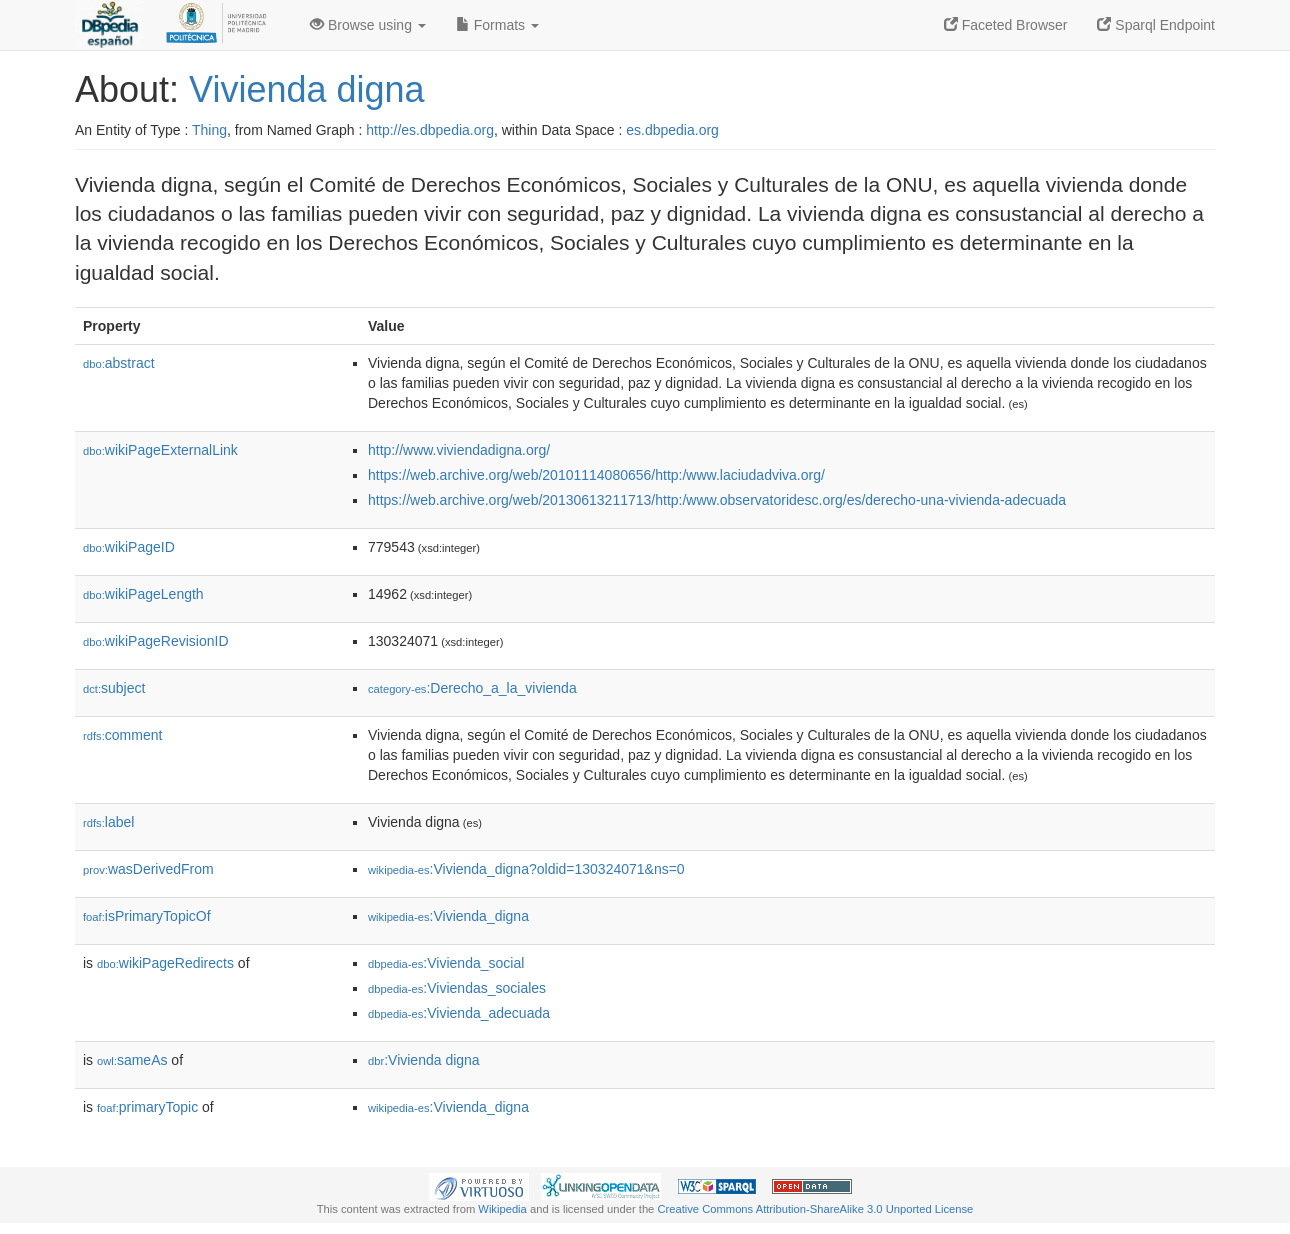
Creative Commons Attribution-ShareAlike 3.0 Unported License (815, 1209)
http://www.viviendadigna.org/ (459, 450)
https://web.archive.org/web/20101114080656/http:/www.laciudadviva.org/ (596, 475)
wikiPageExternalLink (160, 450)
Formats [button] (497, 25)
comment (122, 735)
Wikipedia (502, 1209)
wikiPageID (129, 547)
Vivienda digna (307, 89)
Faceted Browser (1006, 25)
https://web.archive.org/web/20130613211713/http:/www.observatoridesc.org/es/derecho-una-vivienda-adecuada (717, 500)
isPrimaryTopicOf (147, 916)
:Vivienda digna (424, 1060)
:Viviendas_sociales (457, 988)
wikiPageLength (143, 594)
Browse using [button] (368, 25)
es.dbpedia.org (672, 130)
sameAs (132, 1060)
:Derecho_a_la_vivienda (472, 688)
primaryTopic (147, 1107)
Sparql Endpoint (1156, 25)
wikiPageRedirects (165, 963)
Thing (209, 130)
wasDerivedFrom (148, 869)
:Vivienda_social (446, 963)
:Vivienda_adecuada (459, 1013)
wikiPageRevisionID (156, 641)
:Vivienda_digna (448, 916)
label (108, 822)
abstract (119, 363)
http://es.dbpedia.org (430, 130)
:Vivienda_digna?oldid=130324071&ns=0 (526, 869)
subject (114, 688)
